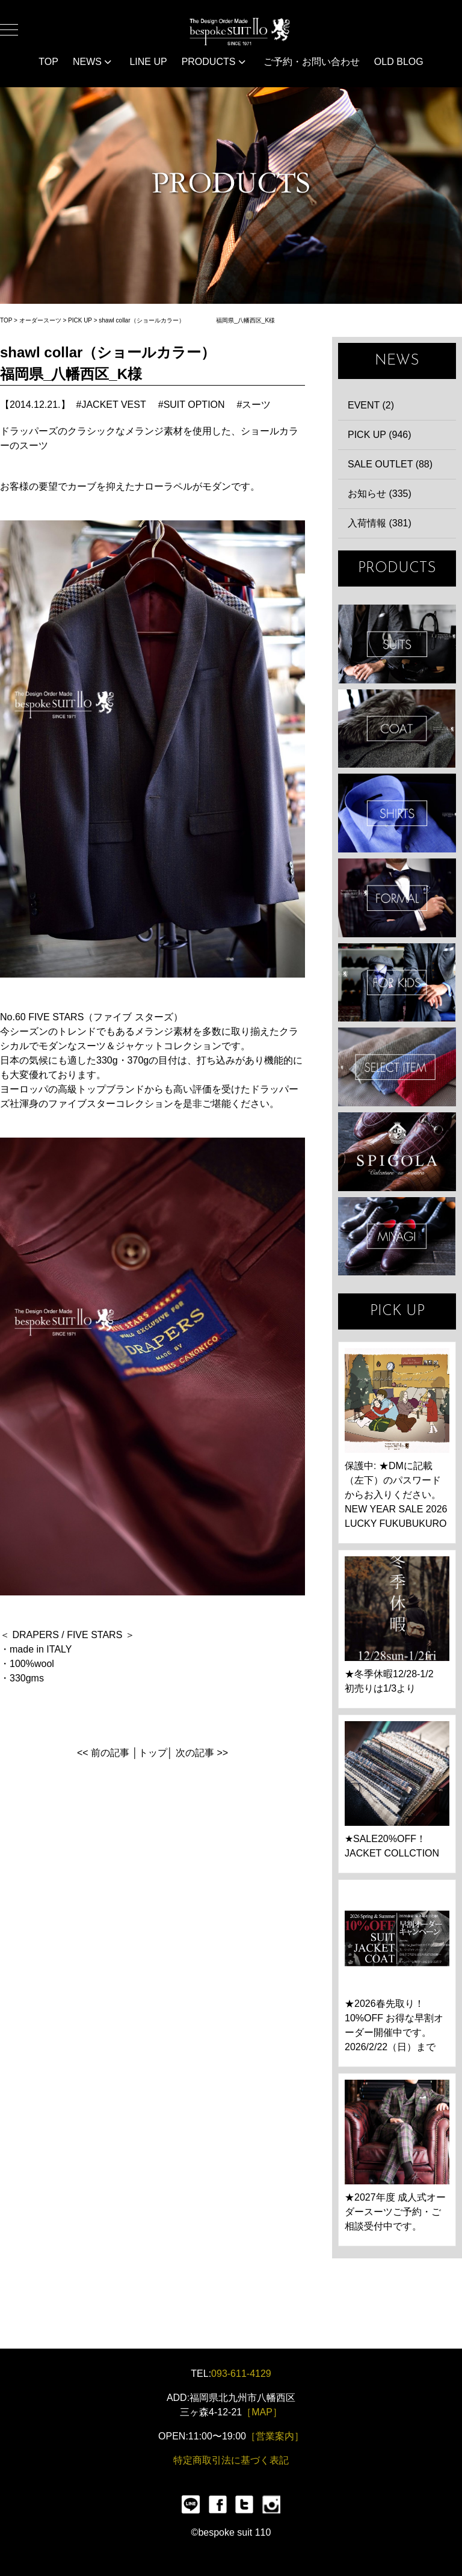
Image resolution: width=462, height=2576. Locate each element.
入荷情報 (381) (379, 523)
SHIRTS (397, 813)
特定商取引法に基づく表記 (231, 2460)
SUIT (397, 644)
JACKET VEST (113, 404)
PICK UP (80, 320)
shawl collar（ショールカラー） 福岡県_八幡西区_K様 (187, 320)
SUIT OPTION (194, 404)
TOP (48, 62)
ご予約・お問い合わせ (311, 62)
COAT (397, 728)
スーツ (256, 404)
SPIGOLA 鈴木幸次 (397, 1151)
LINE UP (148, 62)
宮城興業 (397, 1236)
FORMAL (397, 897)
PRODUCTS (213, 62)
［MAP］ (262, 2412)
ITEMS (397, 1067)
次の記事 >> (202, 1753)
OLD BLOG (399, 62)
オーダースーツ (40, 320)
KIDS (397, 982)
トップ (152, 1753)
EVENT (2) (371, 405)
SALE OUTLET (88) (390, 464)
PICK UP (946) (379, 435)
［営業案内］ (275, 2436)
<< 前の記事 (103, 1753)
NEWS (92, 62)
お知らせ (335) (379, 493)
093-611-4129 (241, 2373)
